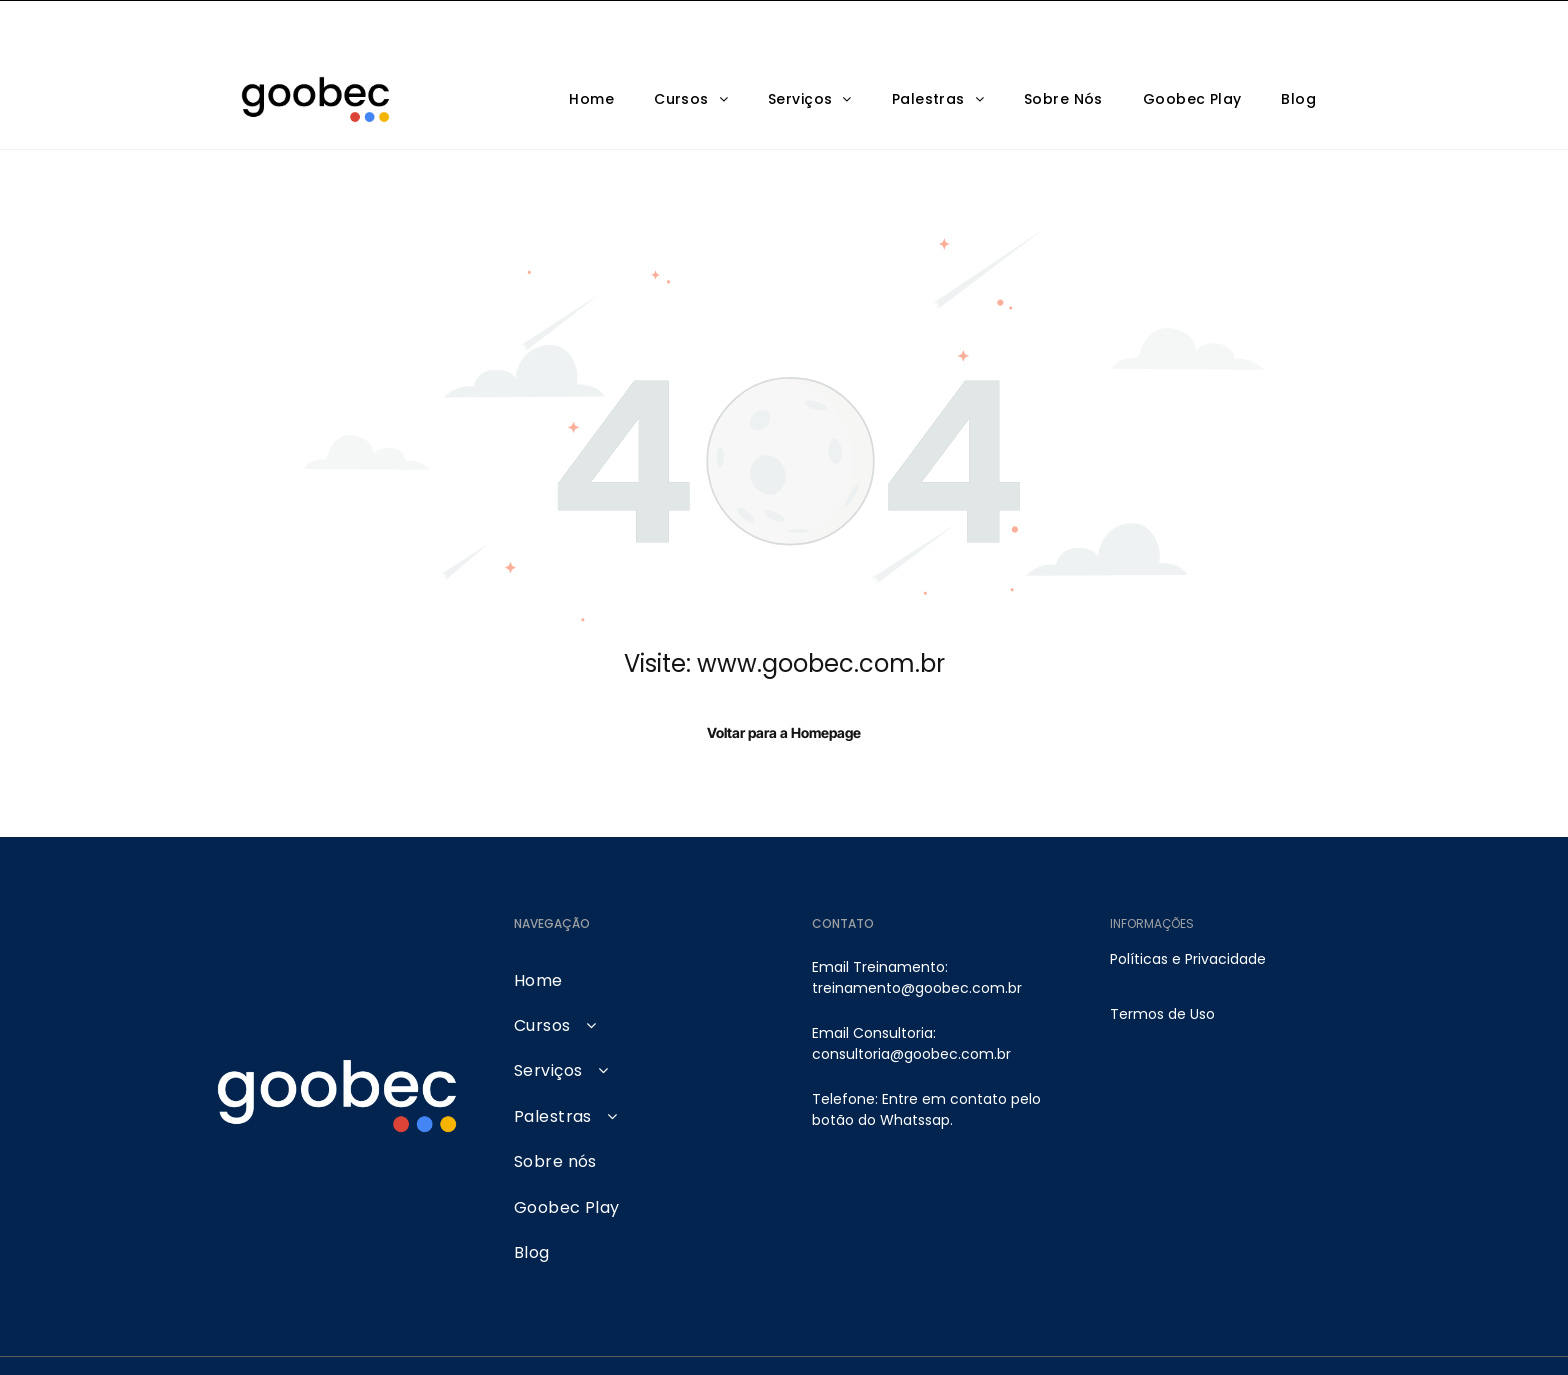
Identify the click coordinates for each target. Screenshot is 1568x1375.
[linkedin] (1185, 1341)
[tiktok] (1320, 1341)
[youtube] (1095, 1341)
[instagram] (1050, 1341)
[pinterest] (1275, 1341)
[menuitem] (591, 49)
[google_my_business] (1230, 1341)
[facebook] (1140, 1341)
